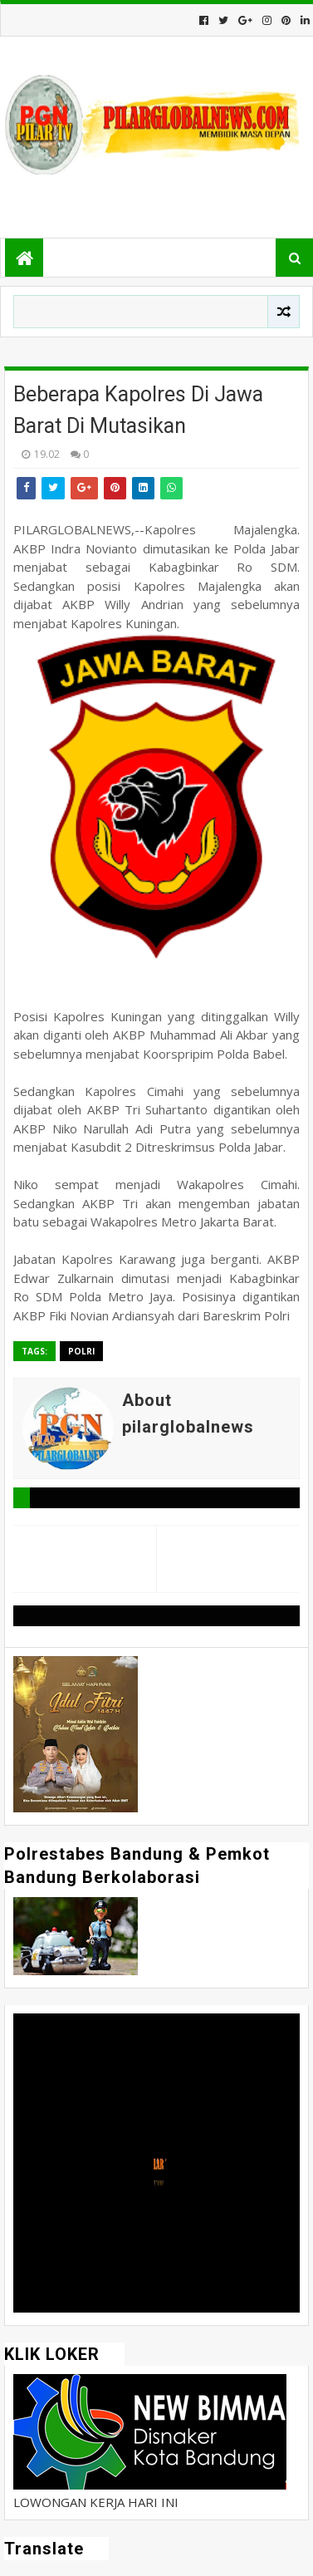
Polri (81, 1351)
